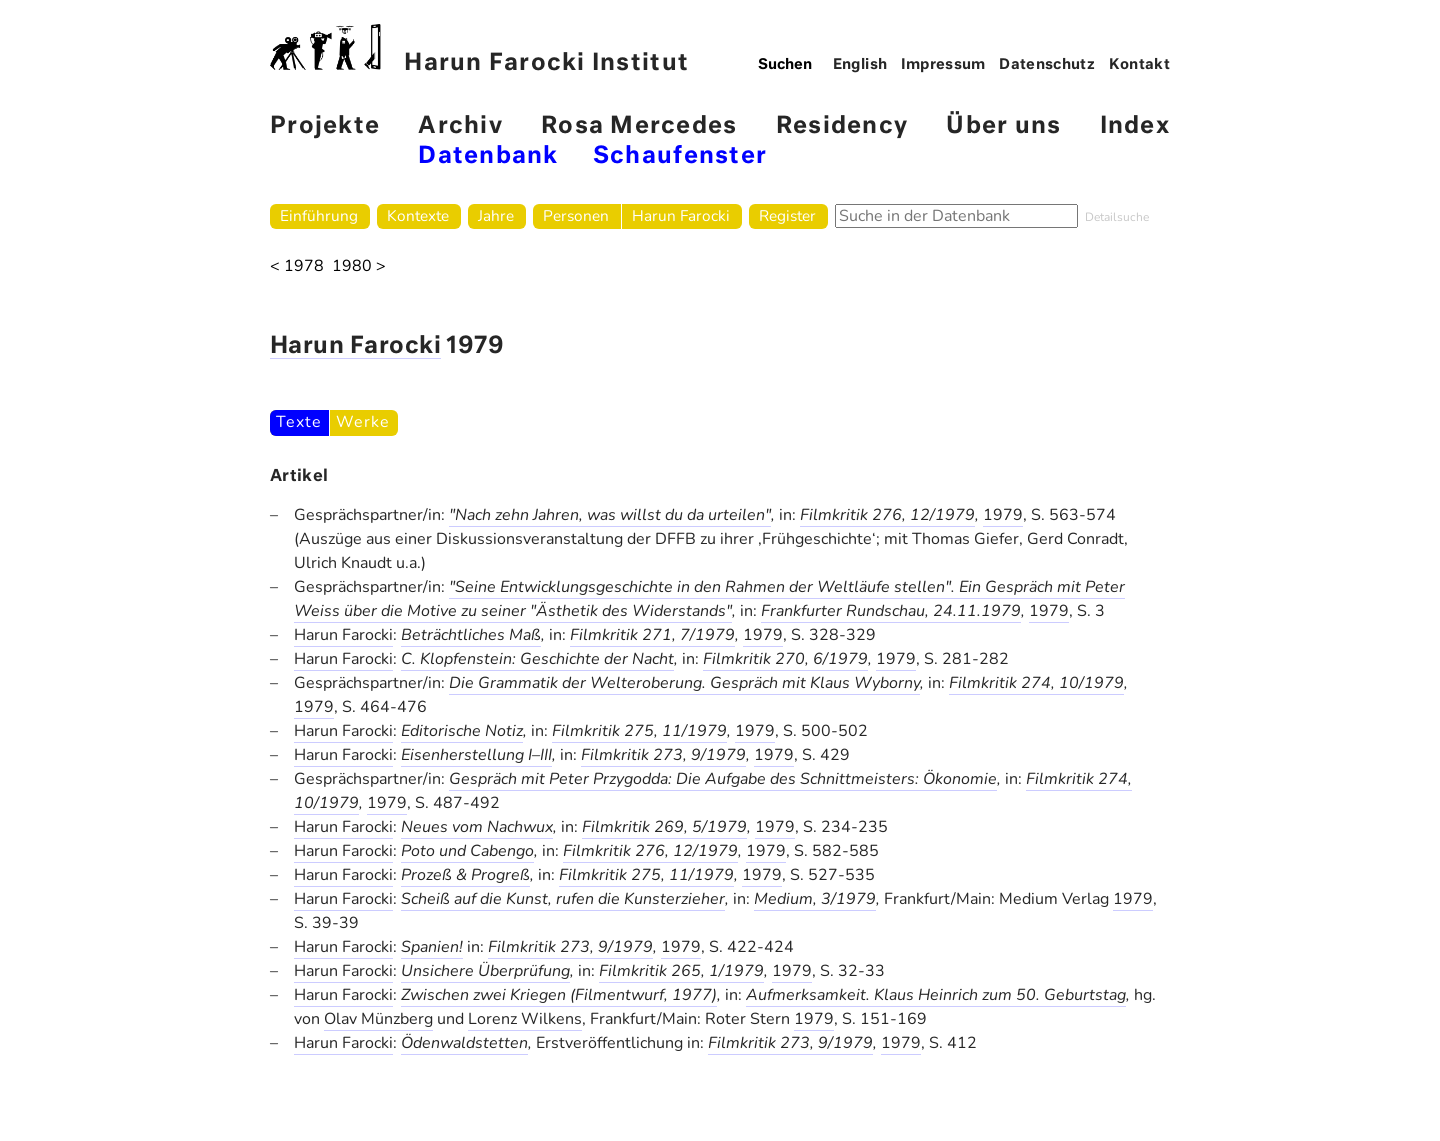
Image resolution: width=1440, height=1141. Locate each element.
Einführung (319, 215)
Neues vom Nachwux (477, 827)
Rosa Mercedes (639, 126)
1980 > (359, 266)
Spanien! (432, 947)
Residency (842, 126)
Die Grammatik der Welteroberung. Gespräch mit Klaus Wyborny (684, 683)
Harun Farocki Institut (479, 49)
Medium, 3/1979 (815, 899)
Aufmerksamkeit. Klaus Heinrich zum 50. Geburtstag (936, 995)
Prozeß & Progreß (465, 875)
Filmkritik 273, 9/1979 (663, 755)
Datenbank (488, 156)
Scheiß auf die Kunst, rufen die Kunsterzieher (563, 899)
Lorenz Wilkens (525, 1019)
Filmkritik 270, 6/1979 (785, 659)
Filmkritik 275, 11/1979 (639, 731)
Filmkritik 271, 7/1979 (652, 635)
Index (1135, 126)
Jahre (496, 215)
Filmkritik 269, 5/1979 (664, 827)
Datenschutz (1047, 65)
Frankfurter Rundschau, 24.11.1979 (891, 611)
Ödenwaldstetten (464, 1043)
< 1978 (297, 266)
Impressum (943, 65)
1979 (1003, 515)
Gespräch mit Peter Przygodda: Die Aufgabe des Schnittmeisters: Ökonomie (723, 779)
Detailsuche (1117, 217)
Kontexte (418, 215)
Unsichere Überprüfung (485, 971)
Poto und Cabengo (467, 851)
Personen (576, 215)
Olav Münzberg (378, 1019)
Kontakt (1140, 65)
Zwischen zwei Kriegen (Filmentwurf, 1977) (559, 995)
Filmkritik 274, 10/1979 (1036, 683)
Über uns (1003, 126)
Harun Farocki (681, 215)
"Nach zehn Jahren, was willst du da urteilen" (610, 515)
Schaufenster (680, 156)
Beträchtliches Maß (471, 635)
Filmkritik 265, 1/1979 (681, 971)
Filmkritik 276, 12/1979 (887, 515)
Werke (362, 422)
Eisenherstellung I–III (476, 755)
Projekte (325, 126)
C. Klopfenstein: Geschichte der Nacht (537, 659)
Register (787, 215)
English (860, 65)
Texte (298, 422)
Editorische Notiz (462, 731)
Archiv (460, 126)
